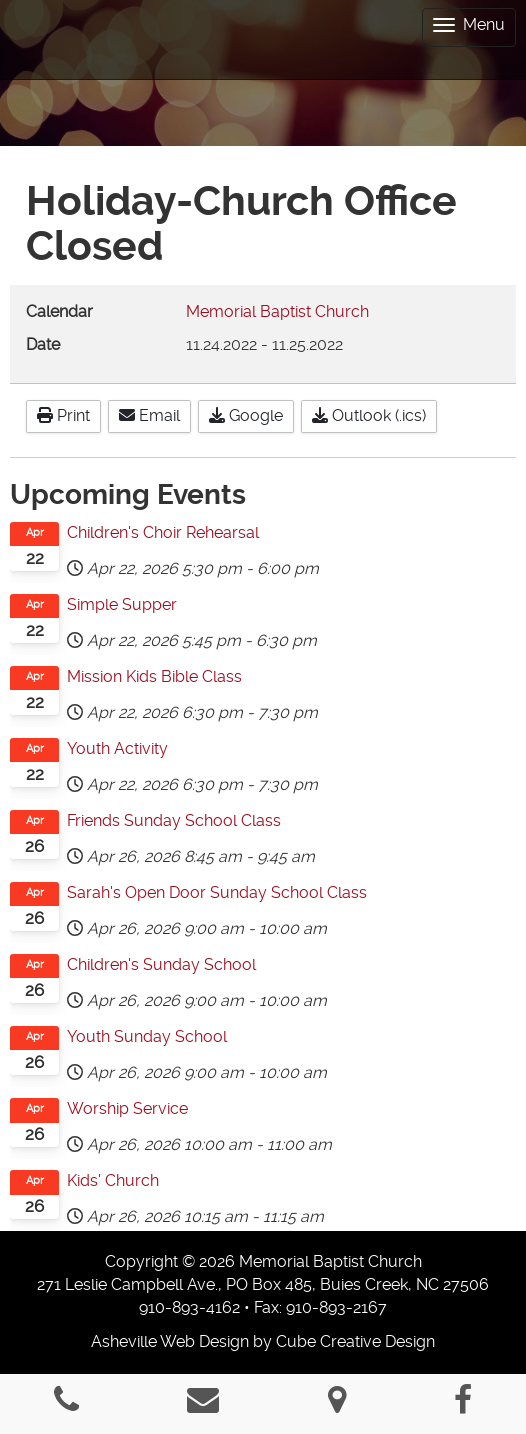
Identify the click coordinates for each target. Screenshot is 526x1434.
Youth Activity (117, 748)
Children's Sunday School (161, 964)
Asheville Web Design (170, 1341)
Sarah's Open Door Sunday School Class (217, 892)
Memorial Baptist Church (277, 311)
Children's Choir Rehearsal (163, 532)
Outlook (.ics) (369, 415)
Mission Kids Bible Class (154, 676)
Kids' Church (113, 1180)
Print (63, 415)
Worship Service (127, 1108)
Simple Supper (122, 604)
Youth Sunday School (147, 1036)
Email (149, 415)
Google (246, 415)
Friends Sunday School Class (174, 820)
